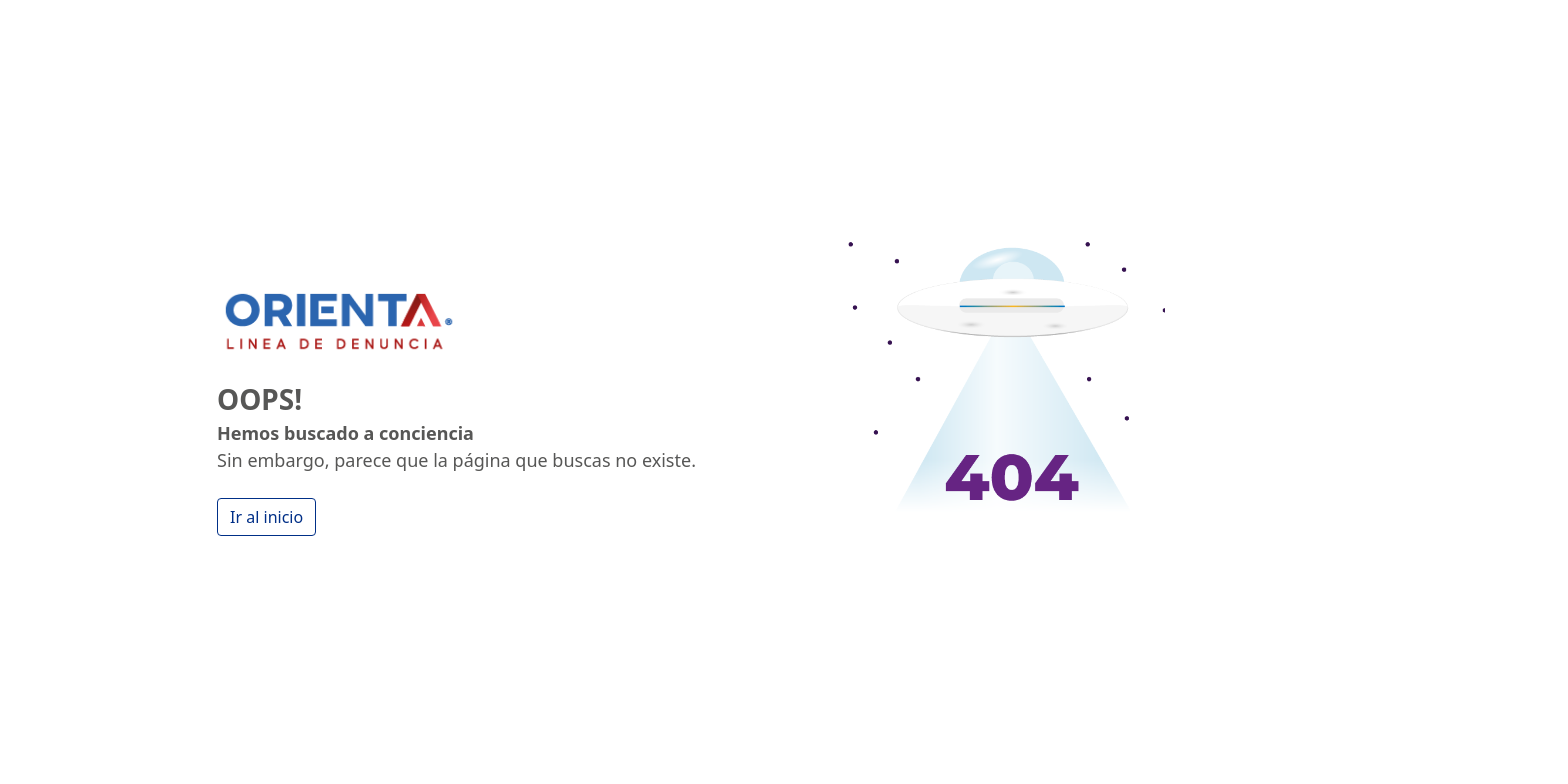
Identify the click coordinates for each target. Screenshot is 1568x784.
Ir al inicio (266, 517)
